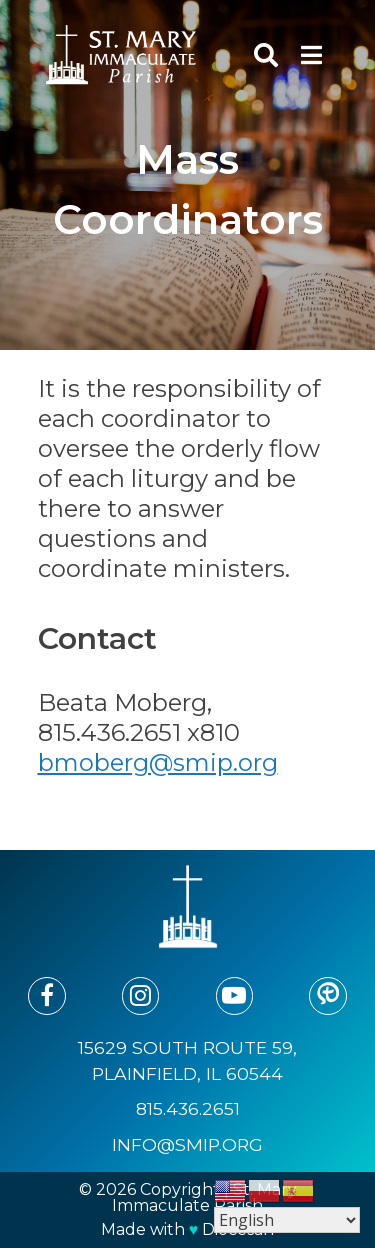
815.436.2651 (188, 1108)
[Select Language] (287, 1220)
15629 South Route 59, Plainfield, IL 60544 (187, 1060)
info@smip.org (187, 1144)
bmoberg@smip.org (158, 762)
